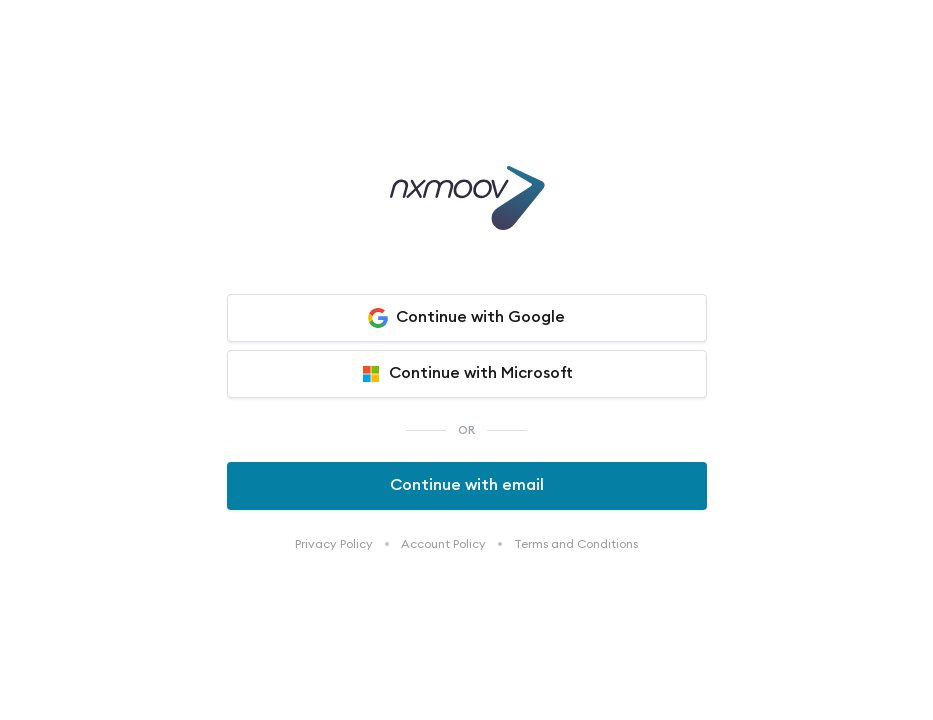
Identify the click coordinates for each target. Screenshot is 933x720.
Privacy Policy (334, 544)
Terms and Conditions (576, 544)
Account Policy (443, 544)
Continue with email (467, 485)
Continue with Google (466, 318)
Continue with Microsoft (467, 374)
